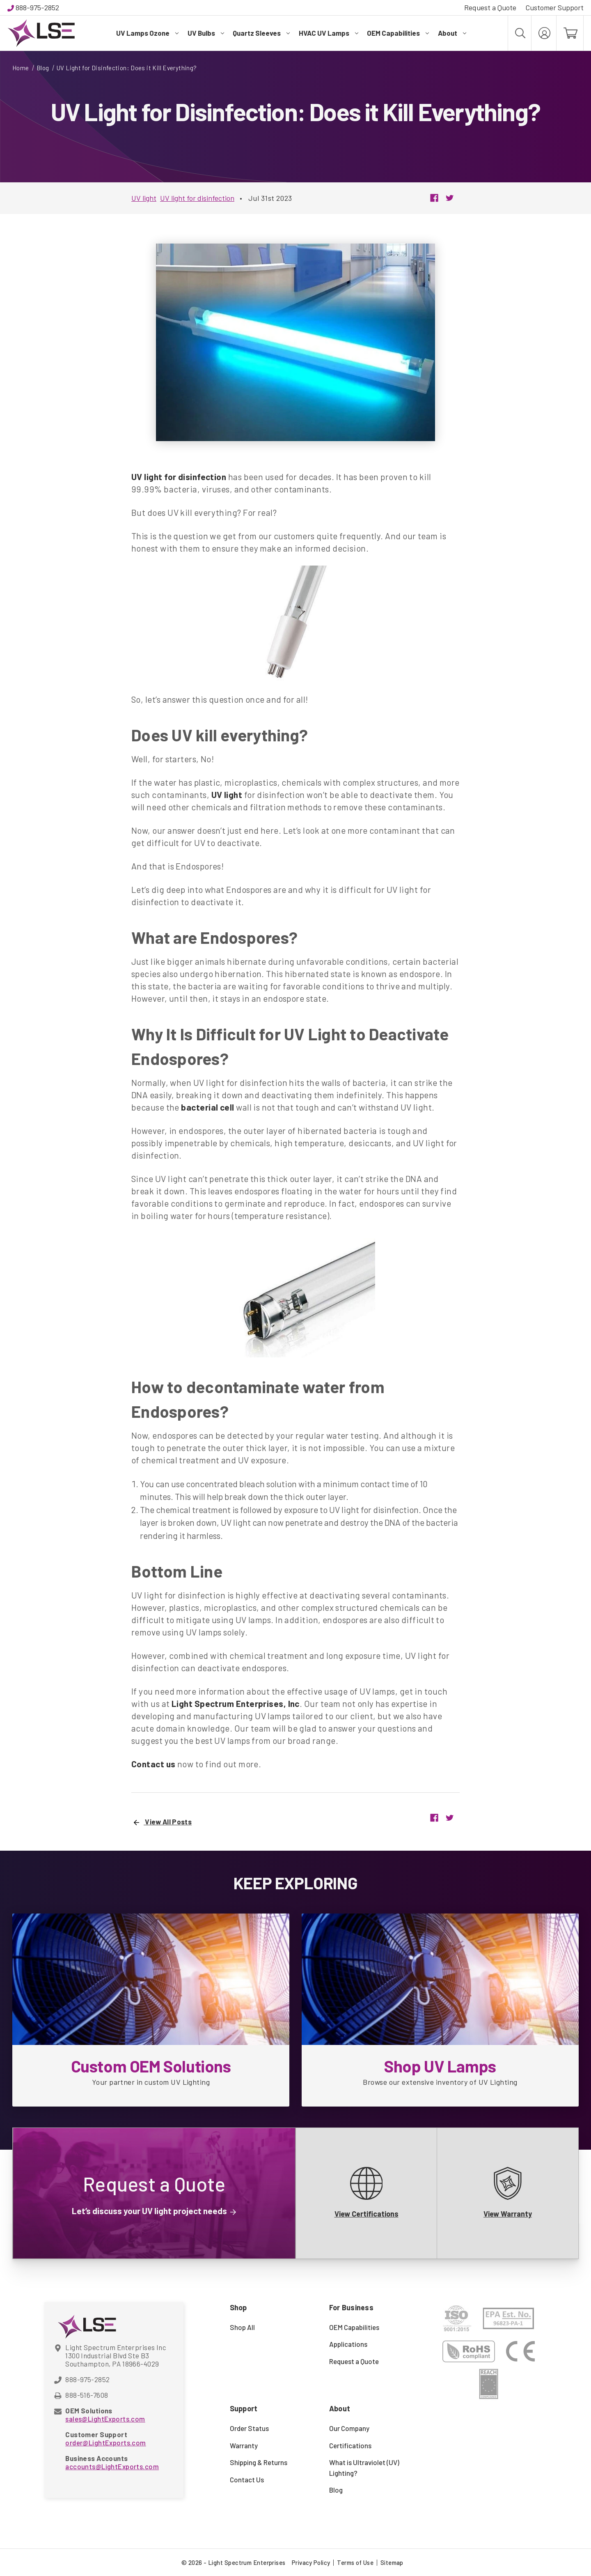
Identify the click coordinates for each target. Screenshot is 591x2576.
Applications (348, 2344)
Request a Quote (490, 7)
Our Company (349, 2428)
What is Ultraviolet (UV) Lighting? (364, 2467)
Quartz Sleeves (261, 33)
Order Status (249, 2428)
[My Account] (543, 33)
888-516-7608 (86, 2395)
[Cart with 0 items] (570, 33)
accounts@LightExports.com (112, 2466)
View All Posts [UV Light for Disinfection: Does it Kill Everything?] (162, 1821)
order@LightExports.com (105, 2442)
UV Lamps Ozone (147, 33)
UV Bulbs (206, 33)
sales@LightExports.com (105, 2419)
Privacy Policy (311, 2562)
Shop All (242, 2327)
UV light (143, 197)
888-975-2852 (37, 7)
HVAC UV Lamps (328, 33)
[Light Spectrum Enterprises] (41, 33)
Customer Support (554, 7)
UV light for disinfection (197, 197)
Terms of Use (355, 2562)
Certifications (350, 2445)
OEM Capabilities (398, 33)
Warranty (244, 2445)
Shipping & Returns (258, 2462)
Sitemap (391, 2562)
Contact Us (247, 2479)
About (452, 33)
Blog (336, 2490)
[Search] (519, 33)
